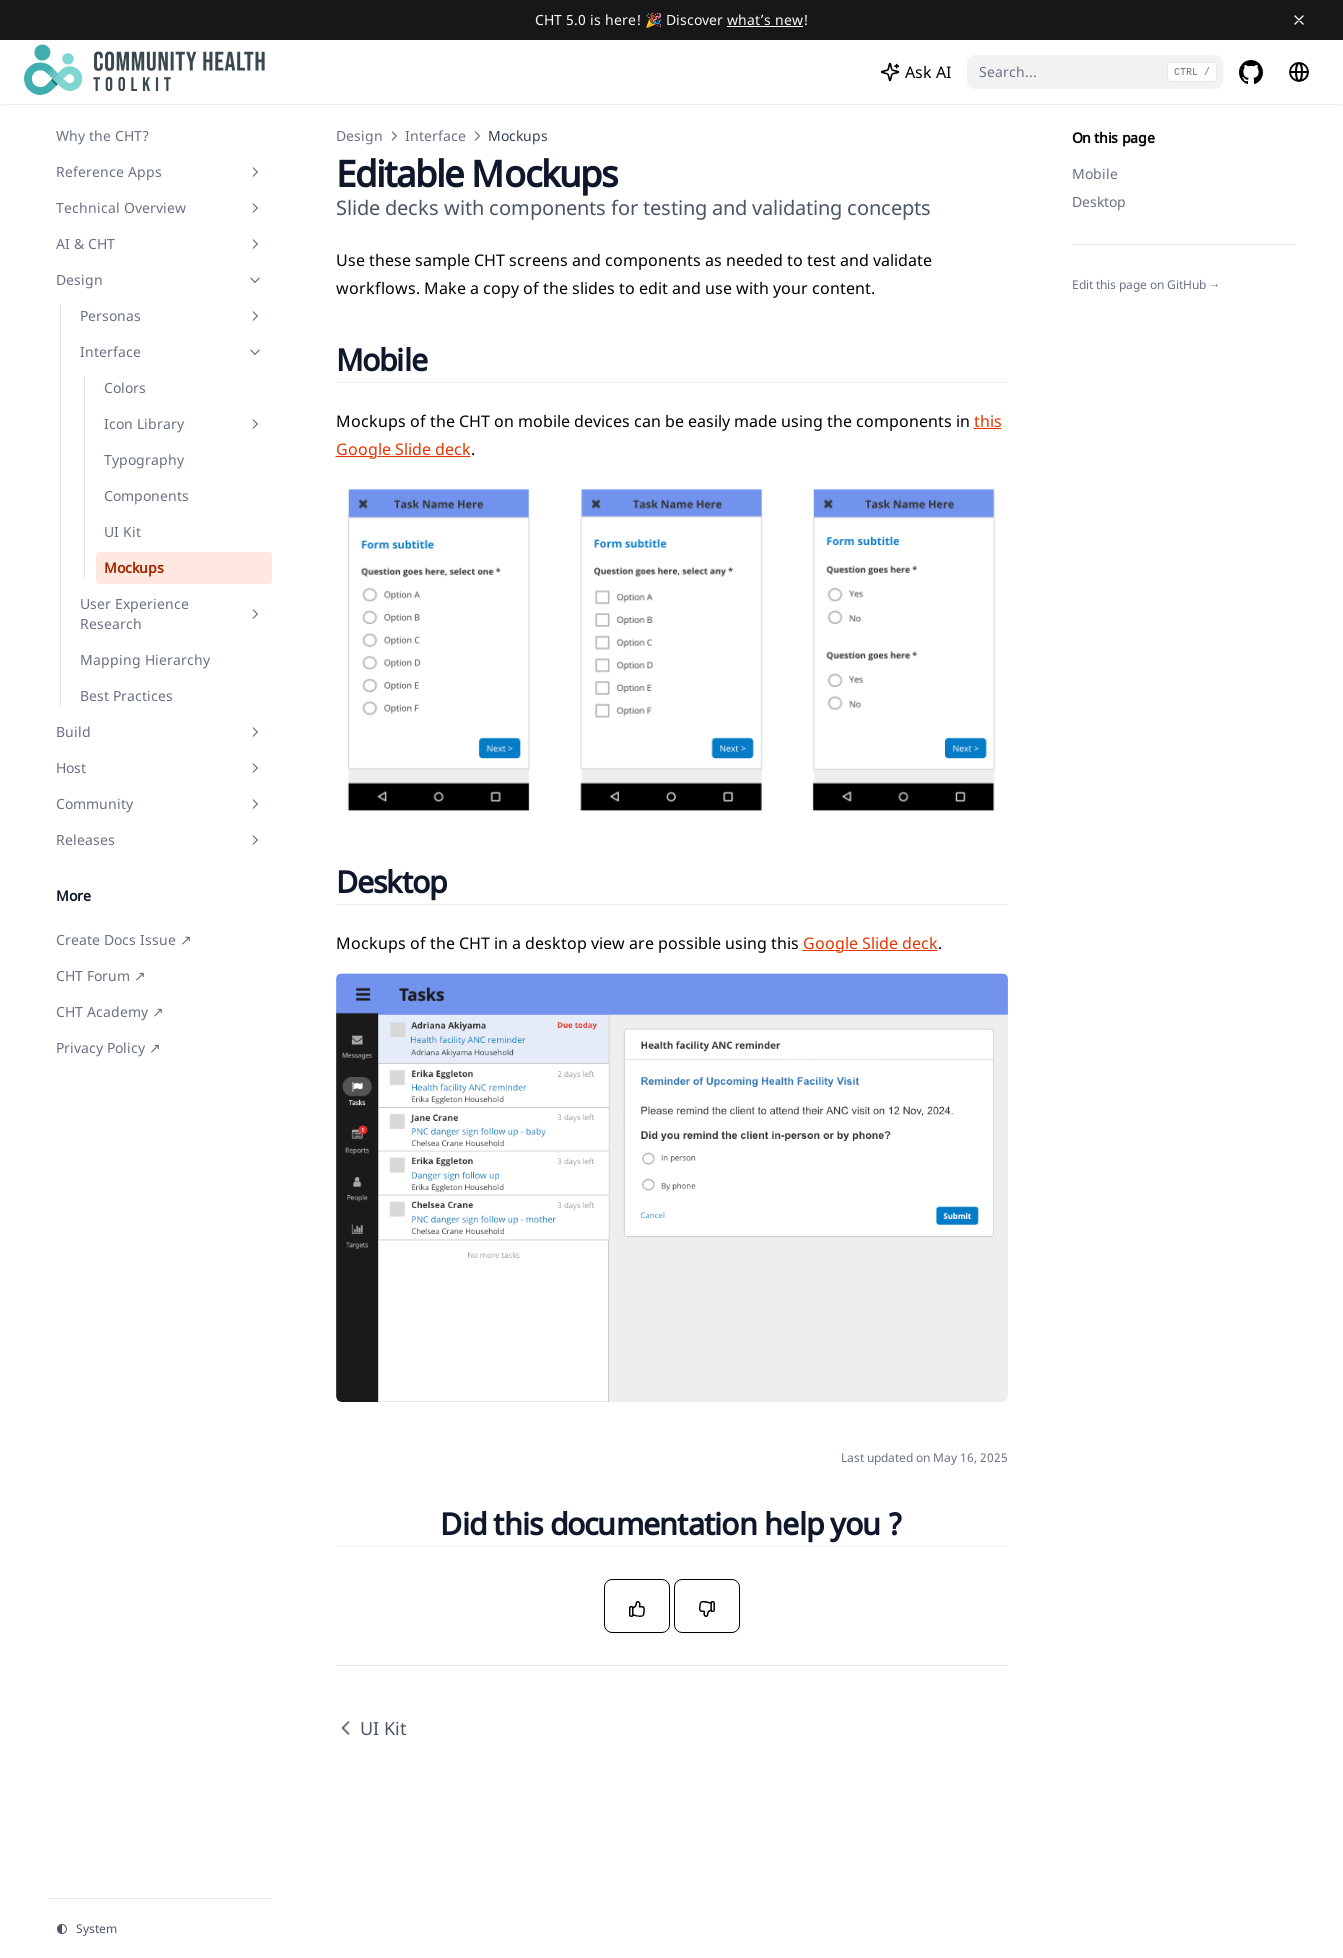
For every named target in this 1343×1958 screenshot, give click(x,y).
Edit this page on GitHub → (1146, 285)
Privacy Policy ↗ (108, 1047)
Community (160, 803)
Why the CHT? (102, 135)
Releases (160, 839)
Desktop (1099, 201)
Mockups (134, 567)
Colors (125, 387)
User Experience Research (172, 613)
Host (160, 767)
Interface (172, 351)
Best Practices (126, 695)
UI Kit (122, 531)
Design (160, 279)
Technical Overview (160, 207)
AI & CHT (160, 243)
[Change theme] (160, 1929)
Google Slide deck (870, 943)
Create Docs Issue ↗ (124, 939)
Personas (172, 315)
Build (160, 731)
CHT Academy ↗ (110, 1011)
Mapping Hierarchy (145, 659)
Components (146, 495)
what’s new (765, 19)
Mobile (1095, 173)
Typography (144, 459)
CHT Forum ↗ (101, 975)
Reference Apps (160, 171)
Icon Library (184, 423)
